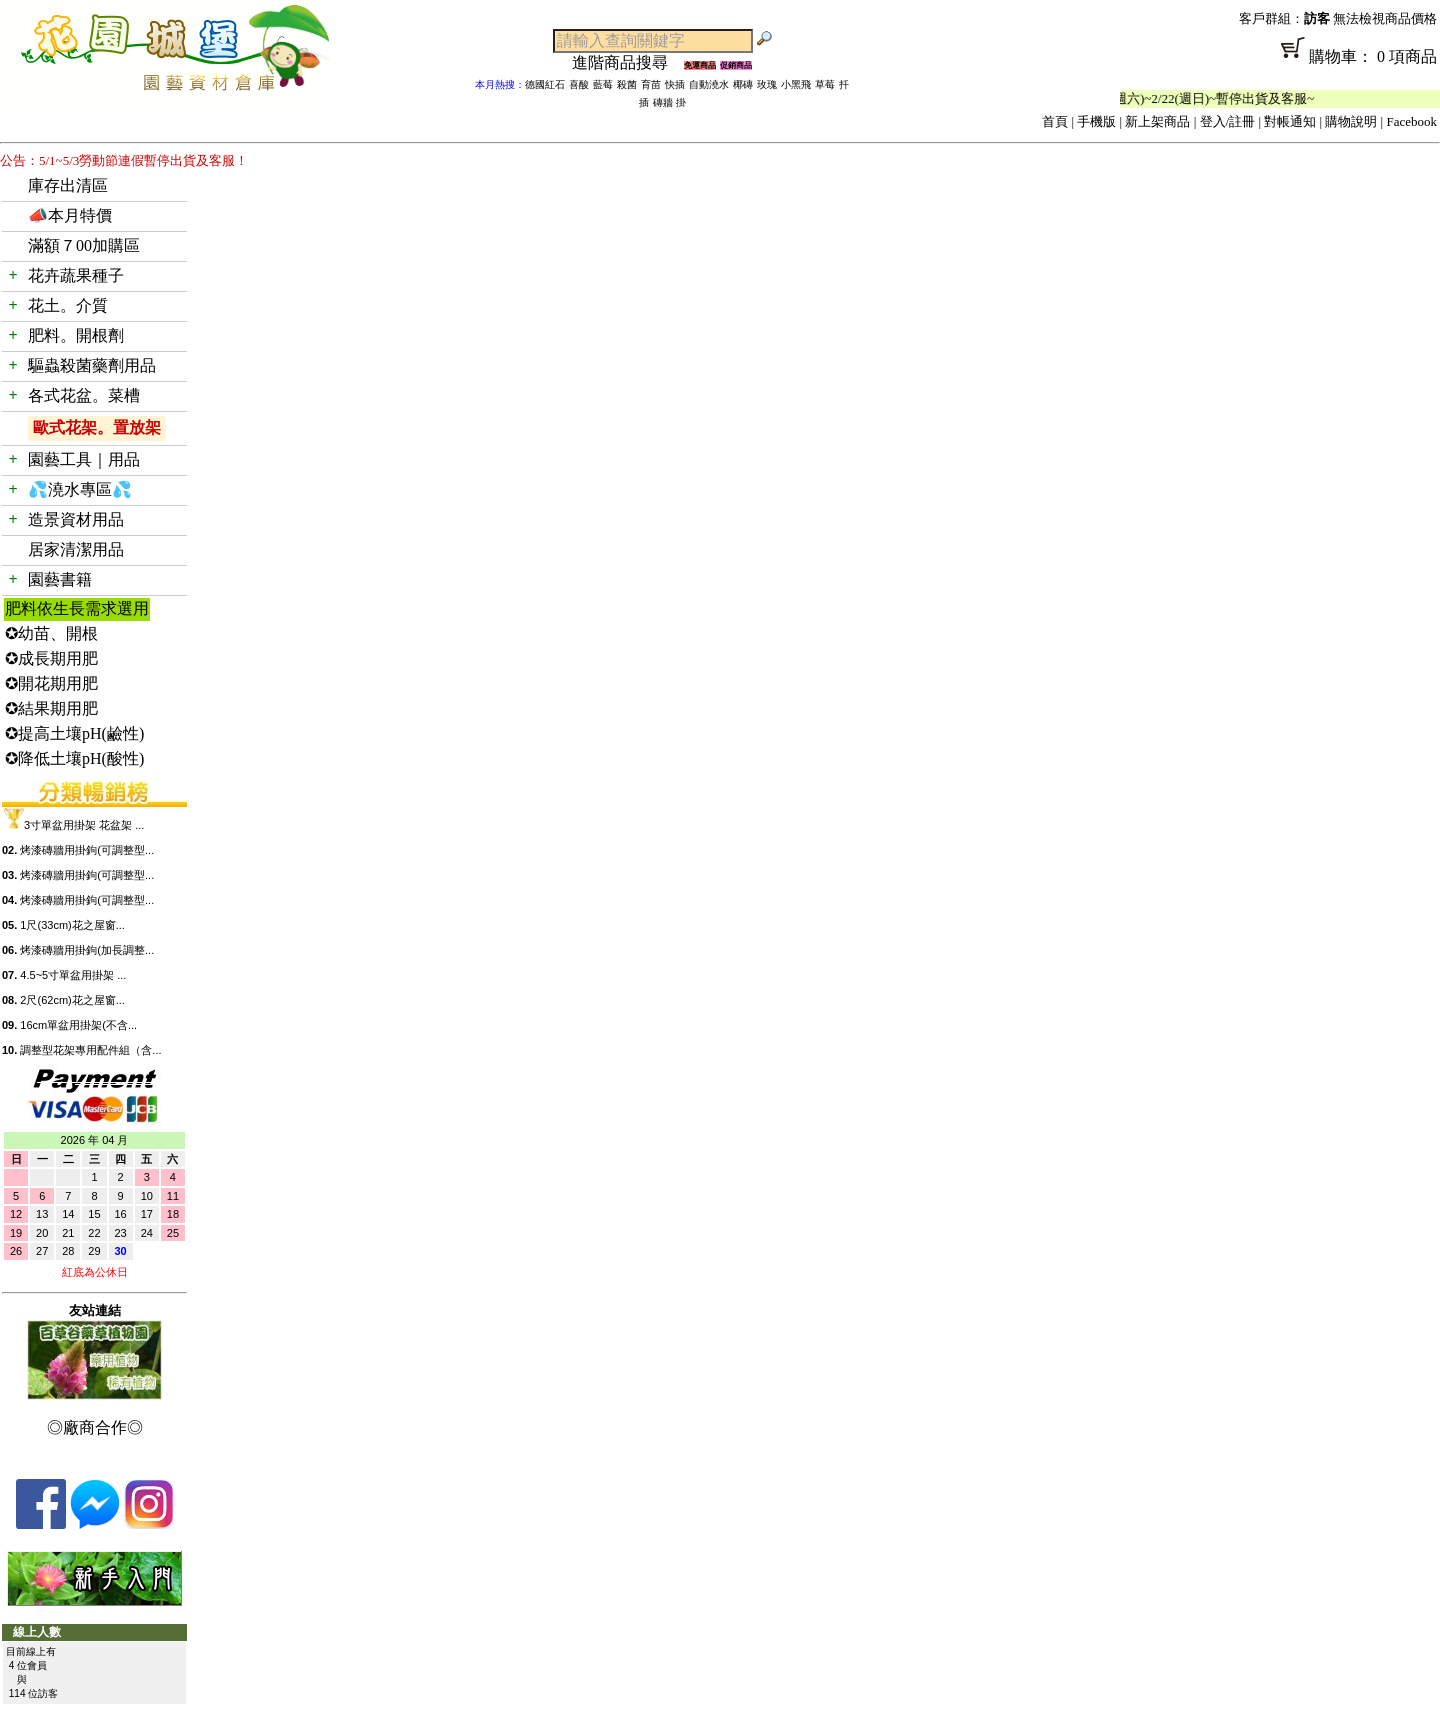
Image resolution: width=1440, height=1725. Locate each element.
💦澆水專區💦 (80, 489)
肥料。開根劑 (76, 335)
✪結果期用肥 (51, 708)
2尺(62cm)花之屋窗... (72, 1000)
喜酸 (579, 84)
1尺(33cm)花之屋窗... (72, 925)
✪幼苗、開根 (51, 633)
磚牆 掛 (669, 102)
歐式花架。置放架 (97, 427)
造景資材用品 (76, 519)
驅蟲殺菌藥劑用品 (92, 365)
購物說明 (1351, 121)
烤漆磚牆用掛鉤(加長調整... (87, 950)
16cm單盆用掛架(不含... (78, 1025)
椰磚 (743, 84)
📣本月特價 (70, 215)
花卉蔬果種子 (76, 275)
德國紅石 (545, 84)
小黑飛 (796, 84)
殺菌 (627, 84)
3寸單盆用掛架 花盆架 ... (84, 825)
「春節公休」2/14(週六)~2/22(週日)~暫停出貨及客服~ (1185, 98)
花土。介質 (68, 305)
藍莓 (603, 84)
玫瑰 (767, 84)
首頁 (1055, 121)
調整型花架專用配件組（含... (90, 1050)
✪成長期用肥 (51, 658)
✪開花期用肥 (51, 683)
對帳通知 (1290, 121)
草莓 (825, 84)
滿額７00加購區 (84, 245)
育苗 (651, 84)
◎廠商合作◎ (95, 1427)
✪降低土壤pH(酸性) (74, 758)
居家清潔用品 (76, 549)
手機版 (1096, 121)
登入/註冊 (1228, 121)
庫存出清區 (68, 185)
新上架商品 (1157, 121)
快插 (675, 84)
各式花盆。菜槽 (84, 395)
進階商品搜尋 (628, 62)
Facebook (1411, 121)
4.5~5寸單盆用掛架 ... (73, 975)
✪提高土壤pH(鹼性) (74, 733)
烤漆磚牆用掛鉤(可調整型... (87, 850)
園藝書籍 (60, 579)
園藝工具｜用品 (84, 459)
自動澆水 (709, 84)
